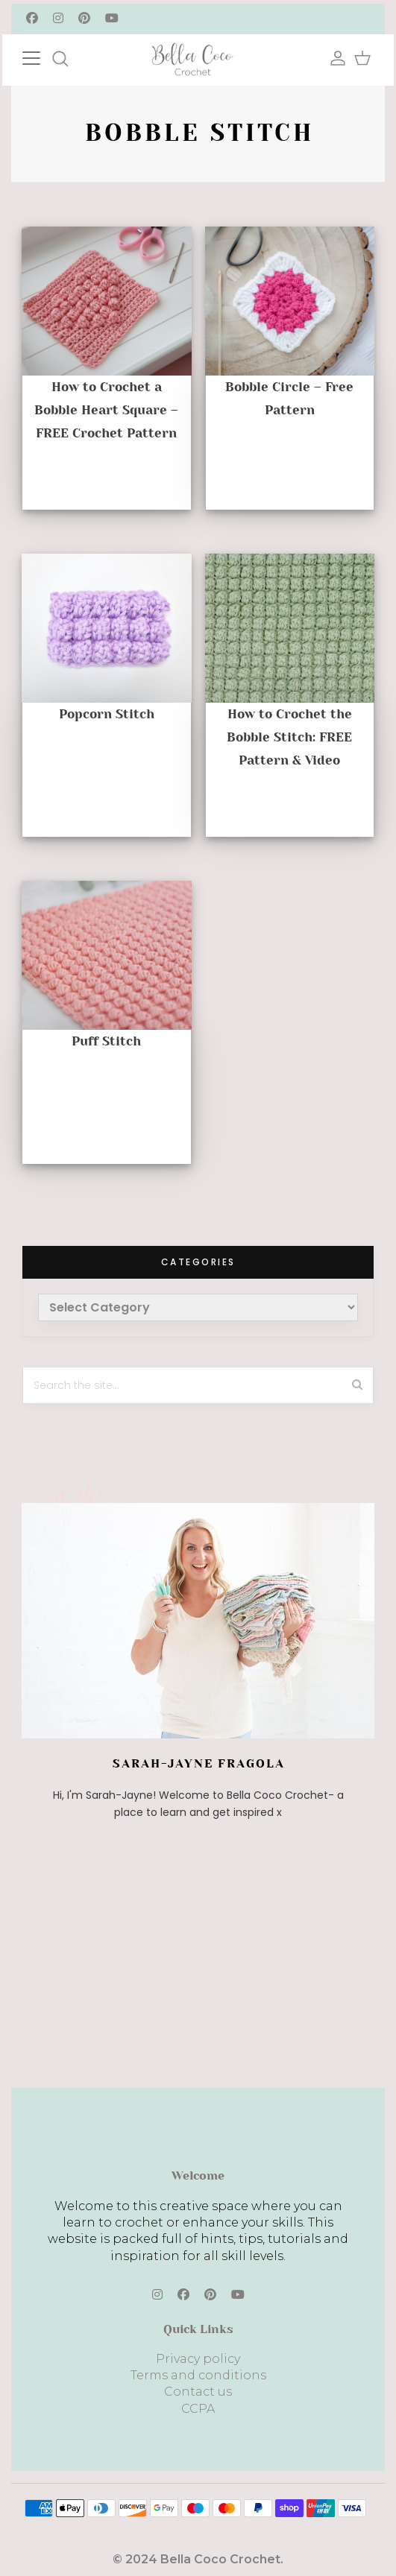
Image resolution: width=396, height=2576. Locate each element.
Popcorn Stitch (106, 713)
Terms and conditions (198, 2375)
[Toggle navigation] (46, 56)
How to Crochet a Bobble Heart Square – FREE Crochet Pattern (106, 409)
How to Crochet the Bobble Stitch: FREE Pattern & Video (289, 737)
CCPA (198, 2409)
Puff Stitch (106, 1041)
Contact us (198, 2391)
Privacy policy (198, 2359)
